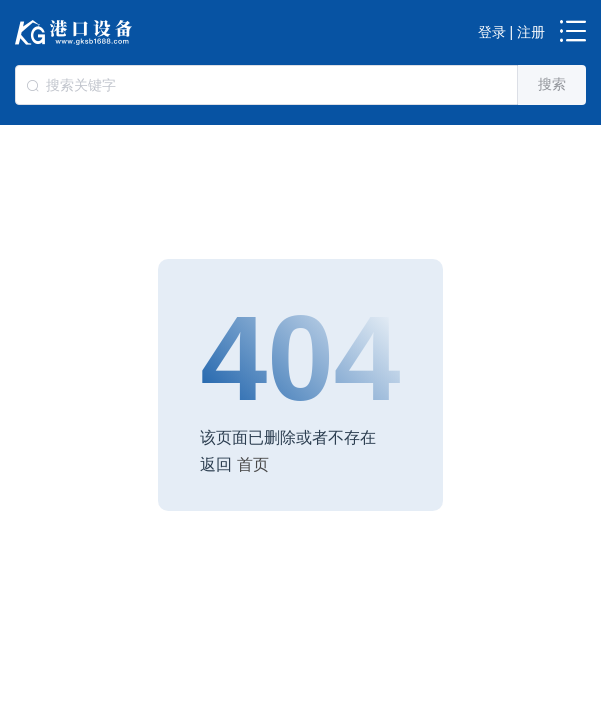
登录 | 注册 (511, 32)
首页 (253, 464)
